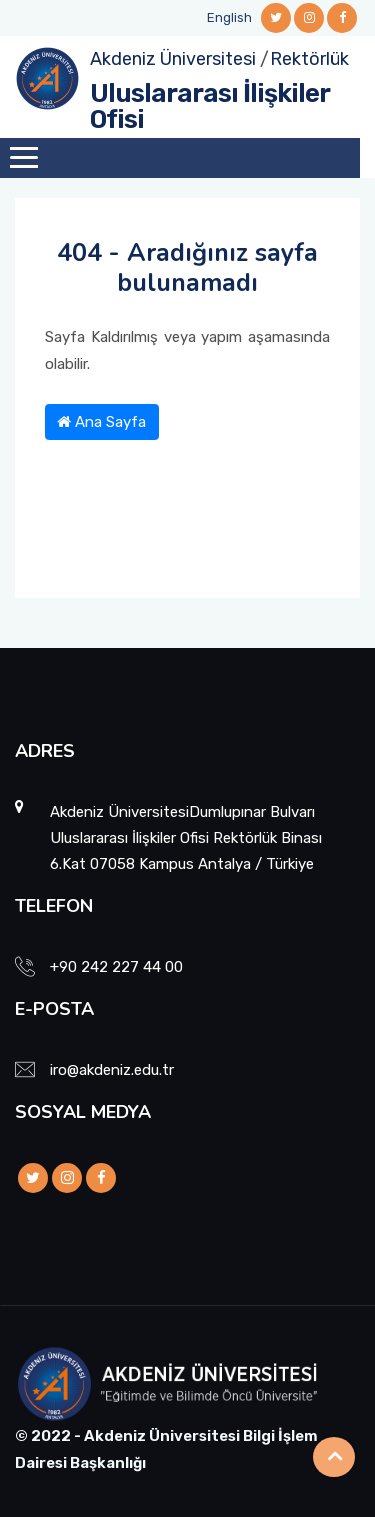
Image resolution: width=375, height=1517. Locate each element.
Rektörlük (309, 59)
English (229, 17)
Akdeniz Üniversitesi (173, 59)
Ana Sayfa (101, 422)
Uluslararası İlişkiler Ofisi (209, 106)
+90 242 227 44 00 (116, 967)
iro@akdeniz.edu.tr (112, 1070)
